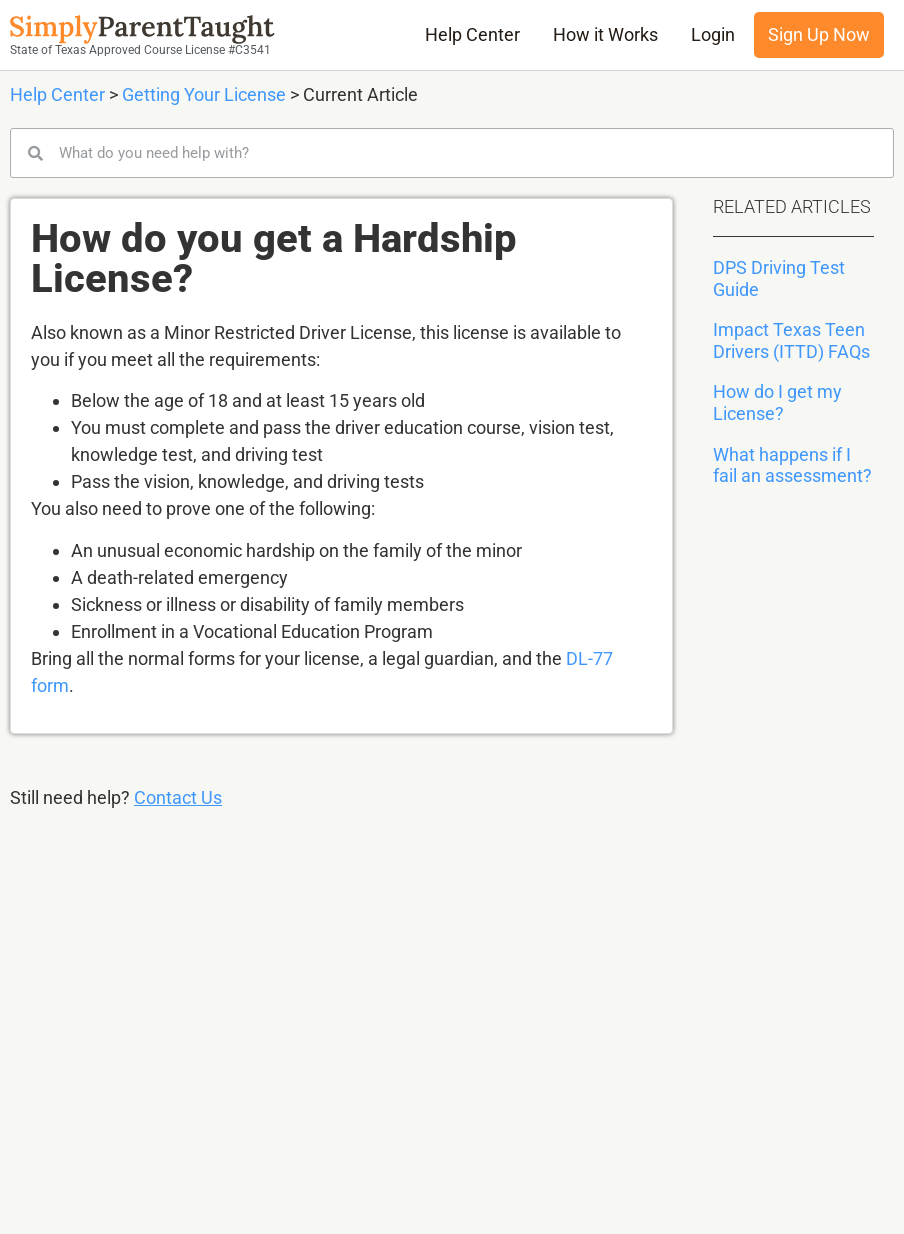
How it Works (605, 35)
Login (713, 35)
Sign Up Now (819, 35)
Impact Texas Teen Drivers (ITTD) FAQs (791, 340)
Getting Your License (204, 94)
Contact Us (178, 797)
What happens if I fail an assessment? (792, 465)
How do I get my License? (777, 402)
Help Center (472, 35)
